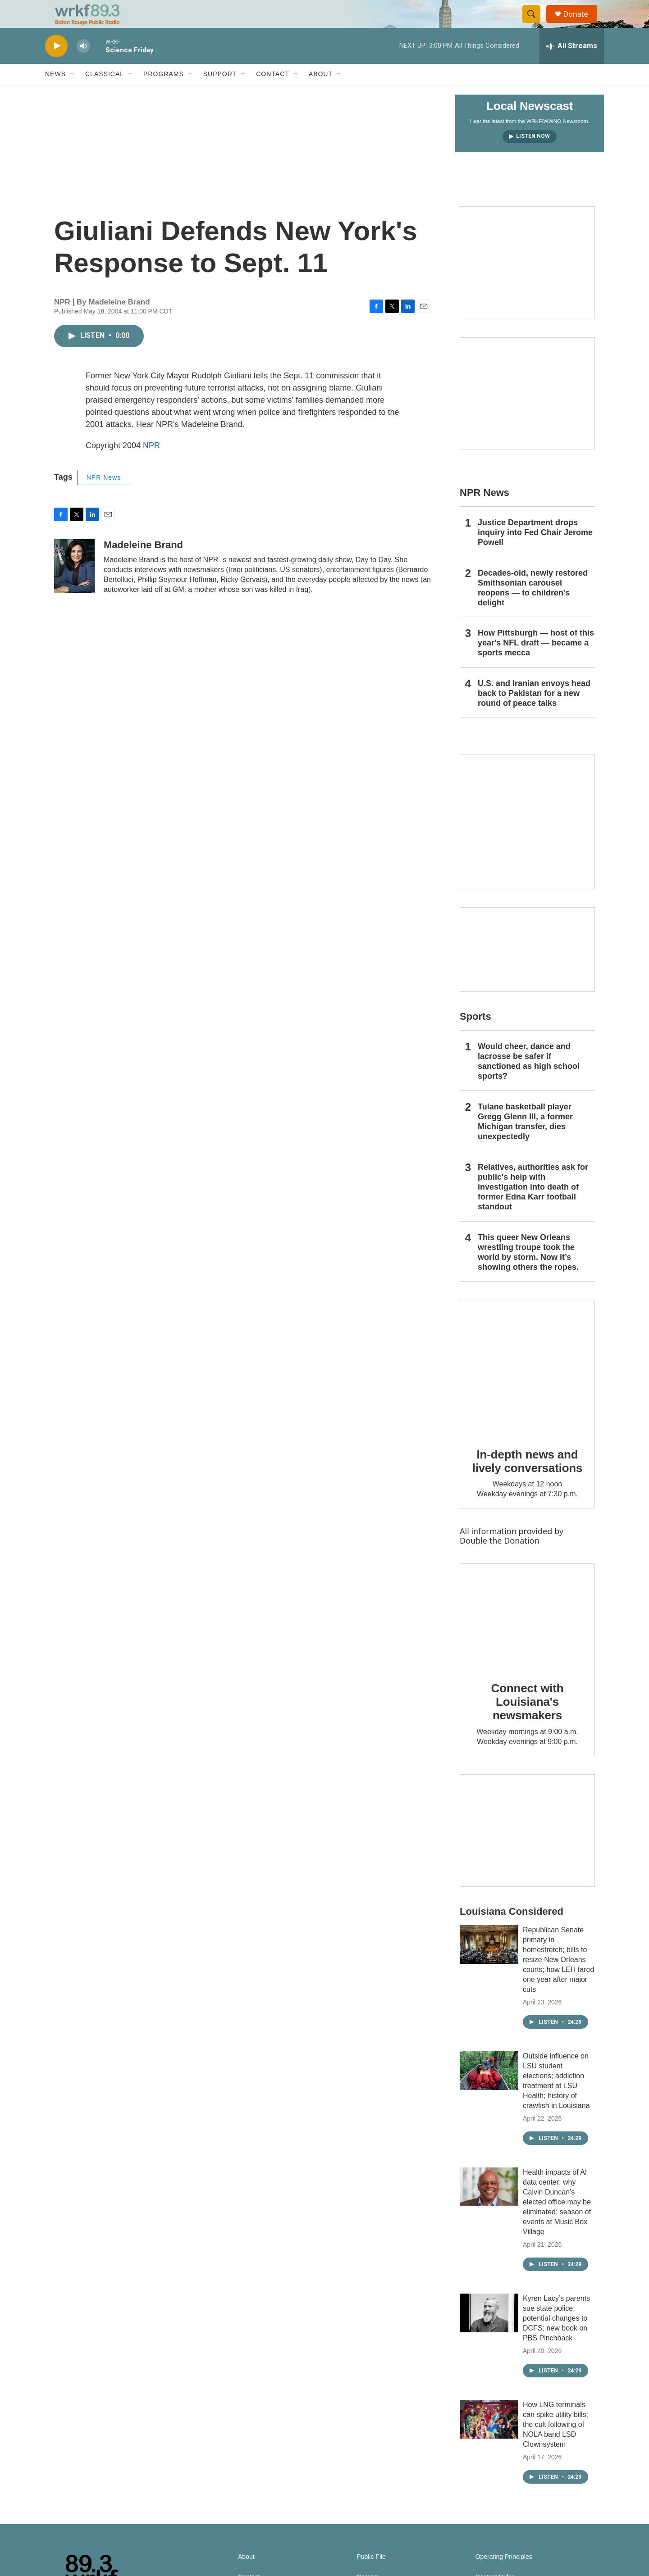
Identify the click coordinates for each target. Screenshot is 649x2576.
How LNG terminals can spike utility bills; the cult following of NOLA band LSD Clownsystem (555, 2443)
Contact (272, 93)
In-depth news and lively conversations (527, 1480)
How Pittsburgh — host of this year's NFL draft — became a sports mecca (536, 662)
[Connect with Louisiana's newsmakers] (527, 1635)
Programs (163, 93)
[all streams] (571, 65)
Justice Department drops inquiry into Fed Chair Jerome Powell (535, 551)
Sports (475, 1036)
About (321, 93)
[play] (56, 65)
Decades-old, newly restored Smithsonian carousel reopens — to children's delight (533, 607)
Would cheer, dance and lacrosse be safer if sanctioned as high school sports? (529, 1081)
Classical (104, 93)
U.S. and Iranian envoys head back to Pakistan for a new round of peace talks (534, 713)
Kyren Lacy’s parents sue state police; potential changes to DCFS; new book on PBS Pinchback (556, 2337)
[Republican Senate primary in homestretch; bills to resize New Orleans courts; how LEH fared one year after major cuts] (489, 1963)
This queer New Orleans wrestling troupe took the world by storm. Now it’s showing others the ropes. (528, 1271)
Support (220, 93)
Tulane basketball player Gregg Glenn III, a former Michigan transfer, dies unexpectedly (525, 1141)
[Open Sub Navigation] (72, 93)
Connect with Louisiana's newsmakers (527, 1721)
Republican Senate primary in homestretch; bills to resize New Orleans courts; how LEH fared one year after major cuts (558, 1979)
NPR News (104, 496)
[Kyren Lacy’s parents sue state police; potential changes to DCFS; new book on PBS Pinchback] (489, 2332)
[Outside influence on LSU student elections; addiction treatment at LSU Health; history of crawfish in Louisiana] (489, 2090)
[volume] (83, 65)
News (55, 93)
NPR (151, 464)
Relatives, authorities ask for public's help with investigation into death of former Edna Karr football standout (533, 1206)
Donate (581, 23)
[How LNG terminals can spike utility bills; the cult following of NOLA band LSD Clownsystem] (489, 2438)
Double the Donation (499, 1559)
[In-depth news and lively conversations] (527, 1387)
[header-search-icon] (535, 24)
